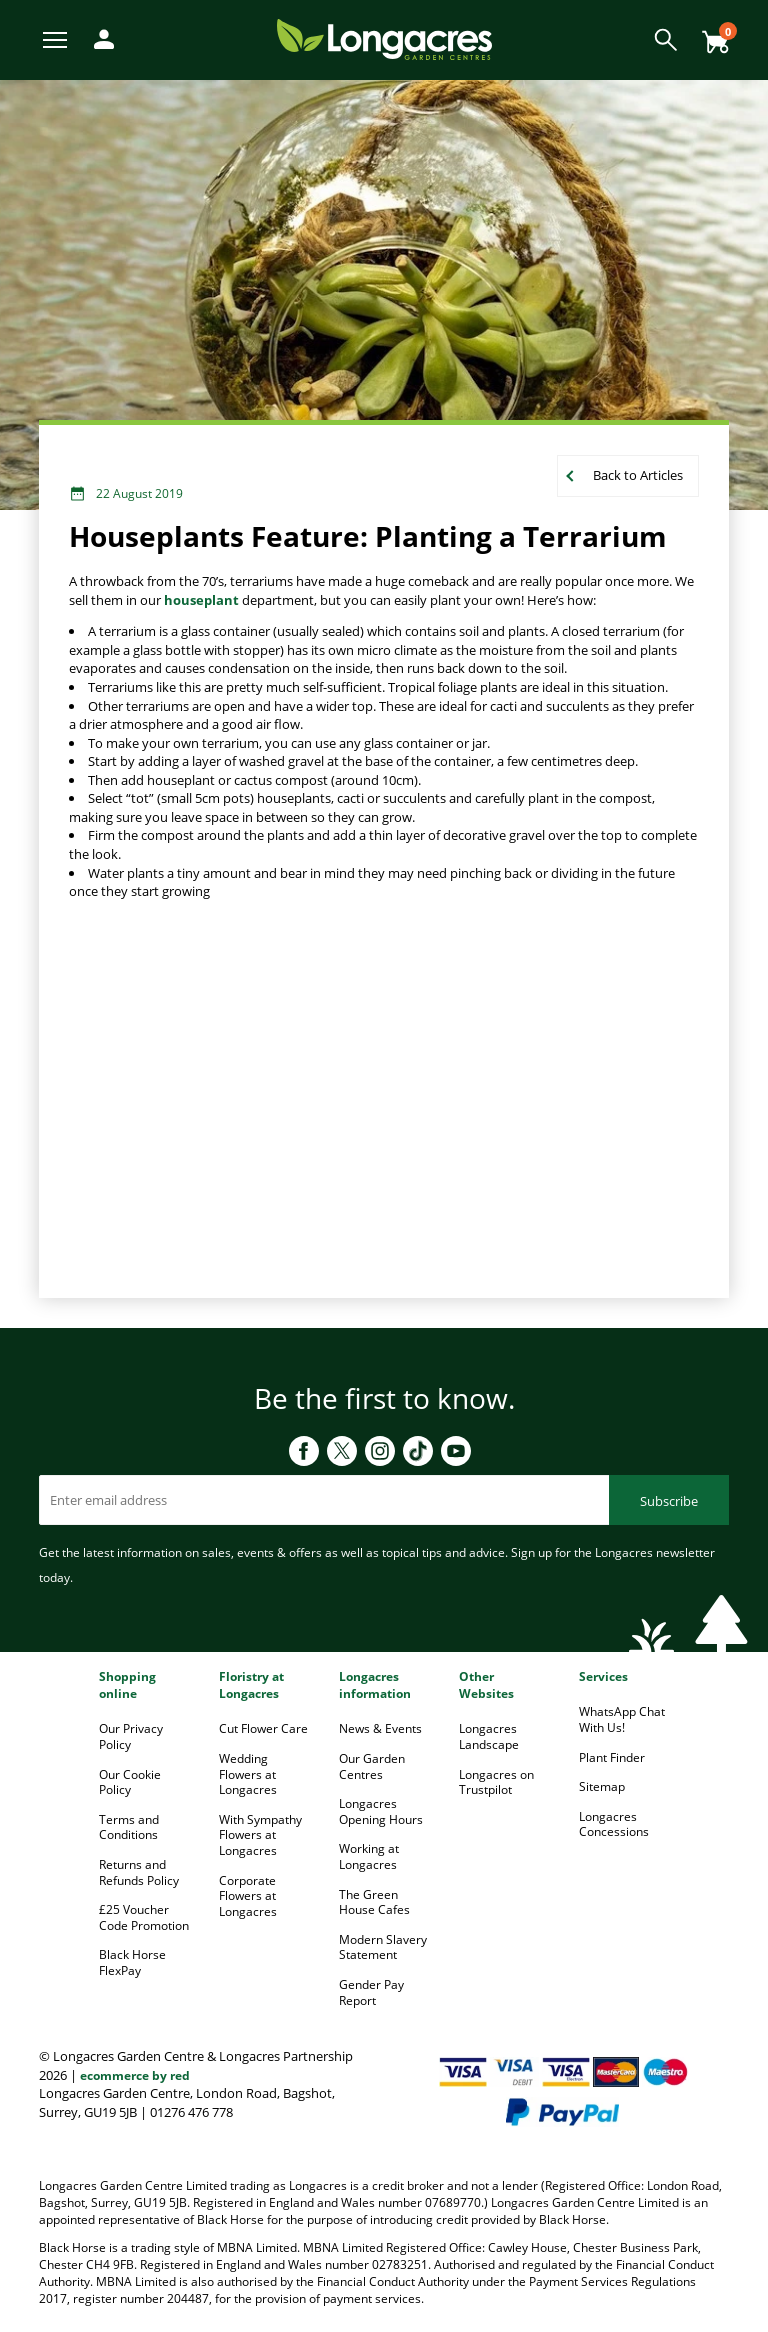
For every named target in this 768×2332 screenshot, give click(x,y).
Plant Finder (612, 1757)
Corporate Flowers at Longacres (248, 1896)
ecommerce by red (135, 2075)
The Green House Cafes (374, 1902)
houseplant (201, 600)
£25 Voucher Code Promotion (144, 1917)
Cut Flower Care (263, 1728)
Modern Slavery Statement (383, 1947)
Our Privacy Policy (131, 1736)
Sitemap (602, 1786)
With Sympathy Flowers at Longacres (260, 1835)
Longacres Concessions (614, 1824)
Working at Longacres (369, 1856)
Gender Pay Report (371, 1992)
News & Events (380, 1728)
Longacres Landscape (489, 1736)
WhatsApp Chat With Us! (622, 1719)
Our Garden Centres (372, 1766)
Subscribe (669, 1501)
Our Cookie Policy (130, 1782)
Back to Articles (638, 475)
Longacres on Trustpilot (496, 1782)
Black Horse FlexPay (132, 1962)
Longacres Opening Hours (381, 1811)
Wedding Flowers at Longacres (248, 1774)
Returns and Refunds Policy (139, 1872)
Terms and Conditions (129, 1827)
